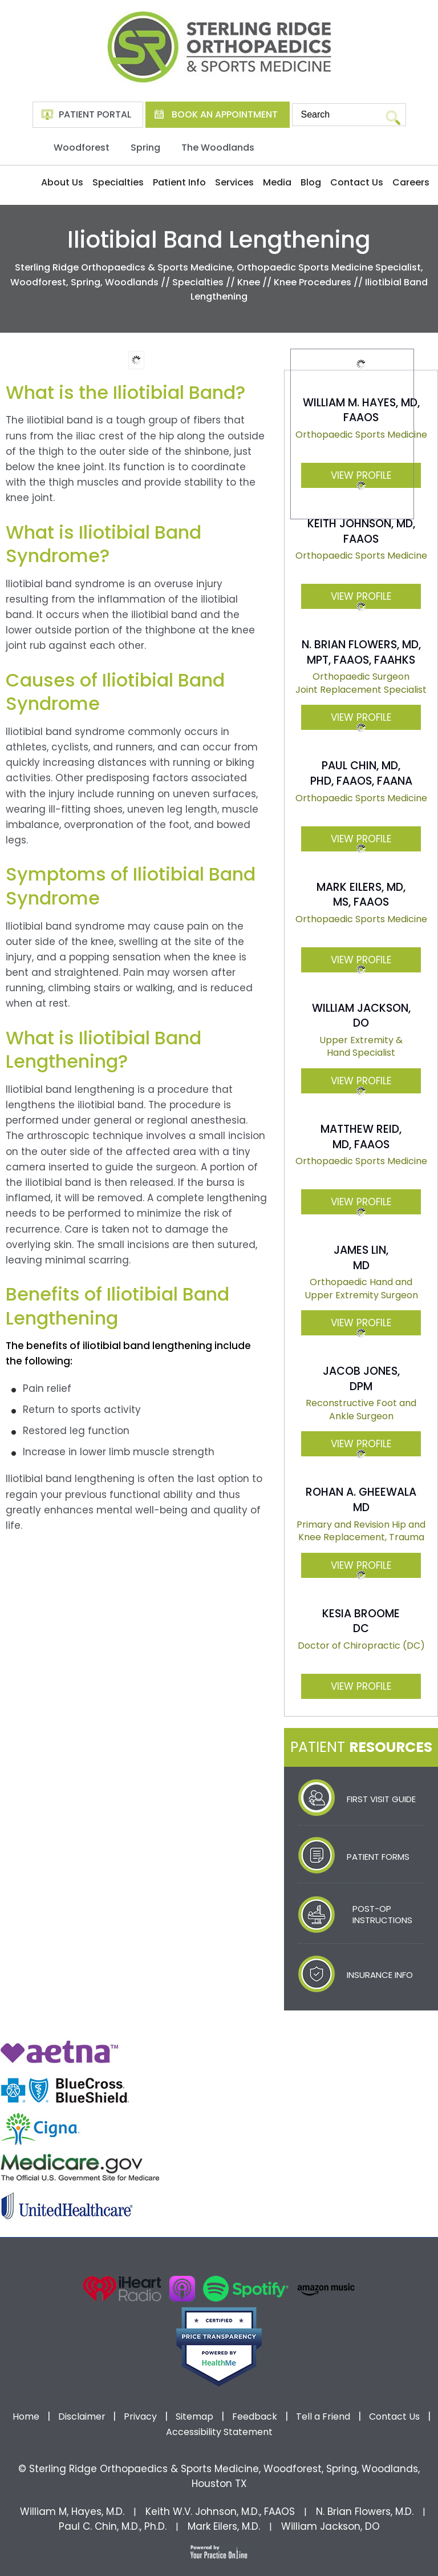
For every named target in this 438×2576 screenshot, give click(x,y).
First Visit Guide (381, 1799)
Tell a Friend (323, 2416)
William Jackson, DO (330, 2526)
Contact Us (356, 182)
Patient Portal (95, 114)
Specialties (118, 182)
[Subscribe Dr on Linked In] (264, 2260)
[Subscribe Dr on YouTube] (219, 2260)
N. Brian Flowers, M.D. (364, 2511)
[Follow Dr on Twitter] (196, 2260)
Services (234, 182)
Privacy (140, 2416)
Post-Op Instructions (382, 1914)
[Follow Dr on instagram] (242, 2260)
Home (20, 183)
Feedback (254, 2416)
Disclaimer (83, 2416)
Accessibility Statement (219, 2431)
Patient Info (179, 182)
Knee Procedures (312, 282)
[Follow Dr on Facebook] (173, 2260)
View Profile (361, 596)
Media (277, 182)
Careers (410, 182)
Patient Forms (378, 1857)
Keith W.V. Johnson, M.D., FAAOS (220, 2511)
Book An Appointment (225, 114)
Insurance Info (380, 1975)
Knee (248, 282)
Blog (311, 182)
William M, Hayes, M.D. (72, 2511)
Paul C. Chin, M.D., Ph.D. (113, 2526)
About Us (62, 182)
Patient (361, 1747)
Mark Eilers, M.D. (224, 2526)
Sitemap (194, 2416)
